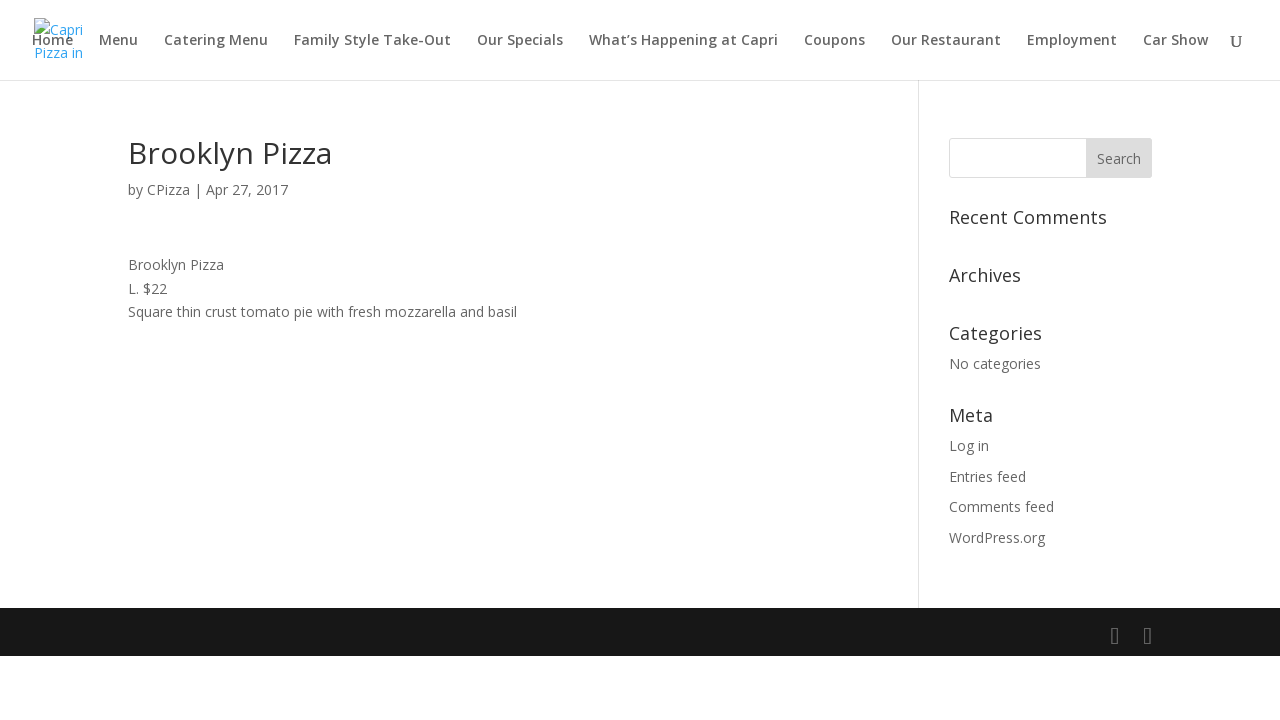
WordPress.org (997, 537)
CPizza (168, 189)
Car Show (1175, 41)
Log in (969, 445)
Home (52, 41)
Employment (1072, 41)
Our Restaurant (946, 41)
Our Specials (520, 41)
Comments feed (1001, 506)
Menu (118, 41)
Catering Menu (216, 41)
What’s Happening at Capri (683, 41)
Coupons (834, 41)
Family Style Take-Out (372, 41)
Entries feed (987, 476)
